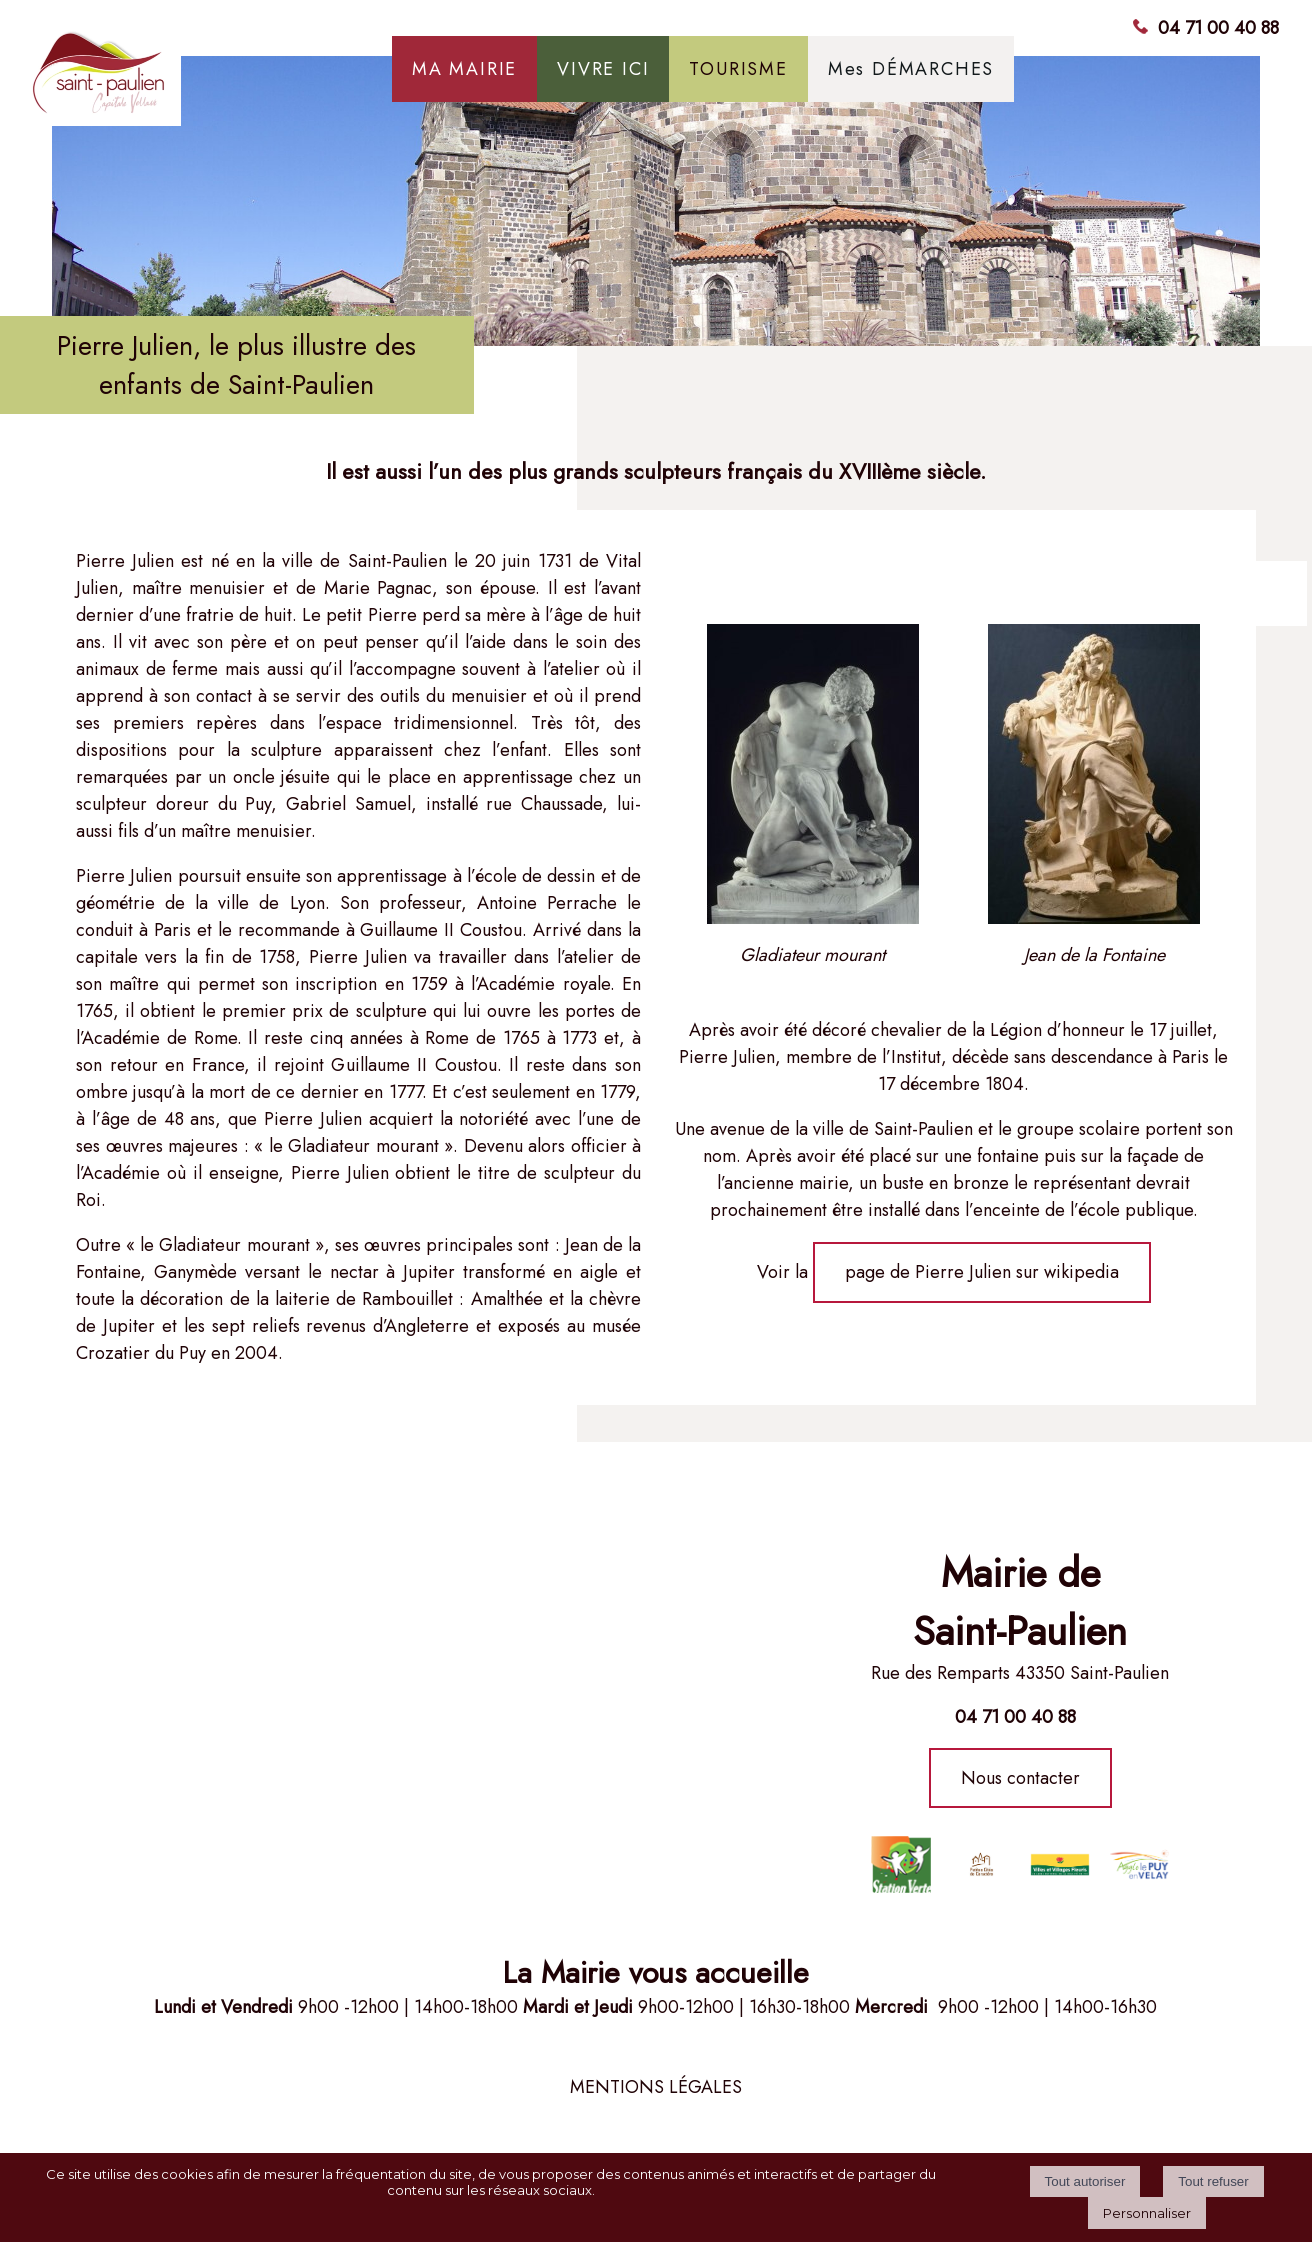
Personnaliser (1147, 2213)
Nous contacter (1020, 1778)
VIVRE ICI (603, 69)
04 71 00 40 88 (1218, 28)
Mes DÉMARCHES (911, 69)
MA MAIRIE (464, 69)
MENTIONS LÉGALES (656, 2087)
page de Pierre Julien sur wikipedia (982, 1272)
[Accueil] (181, 79)
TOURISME (738, 69)
